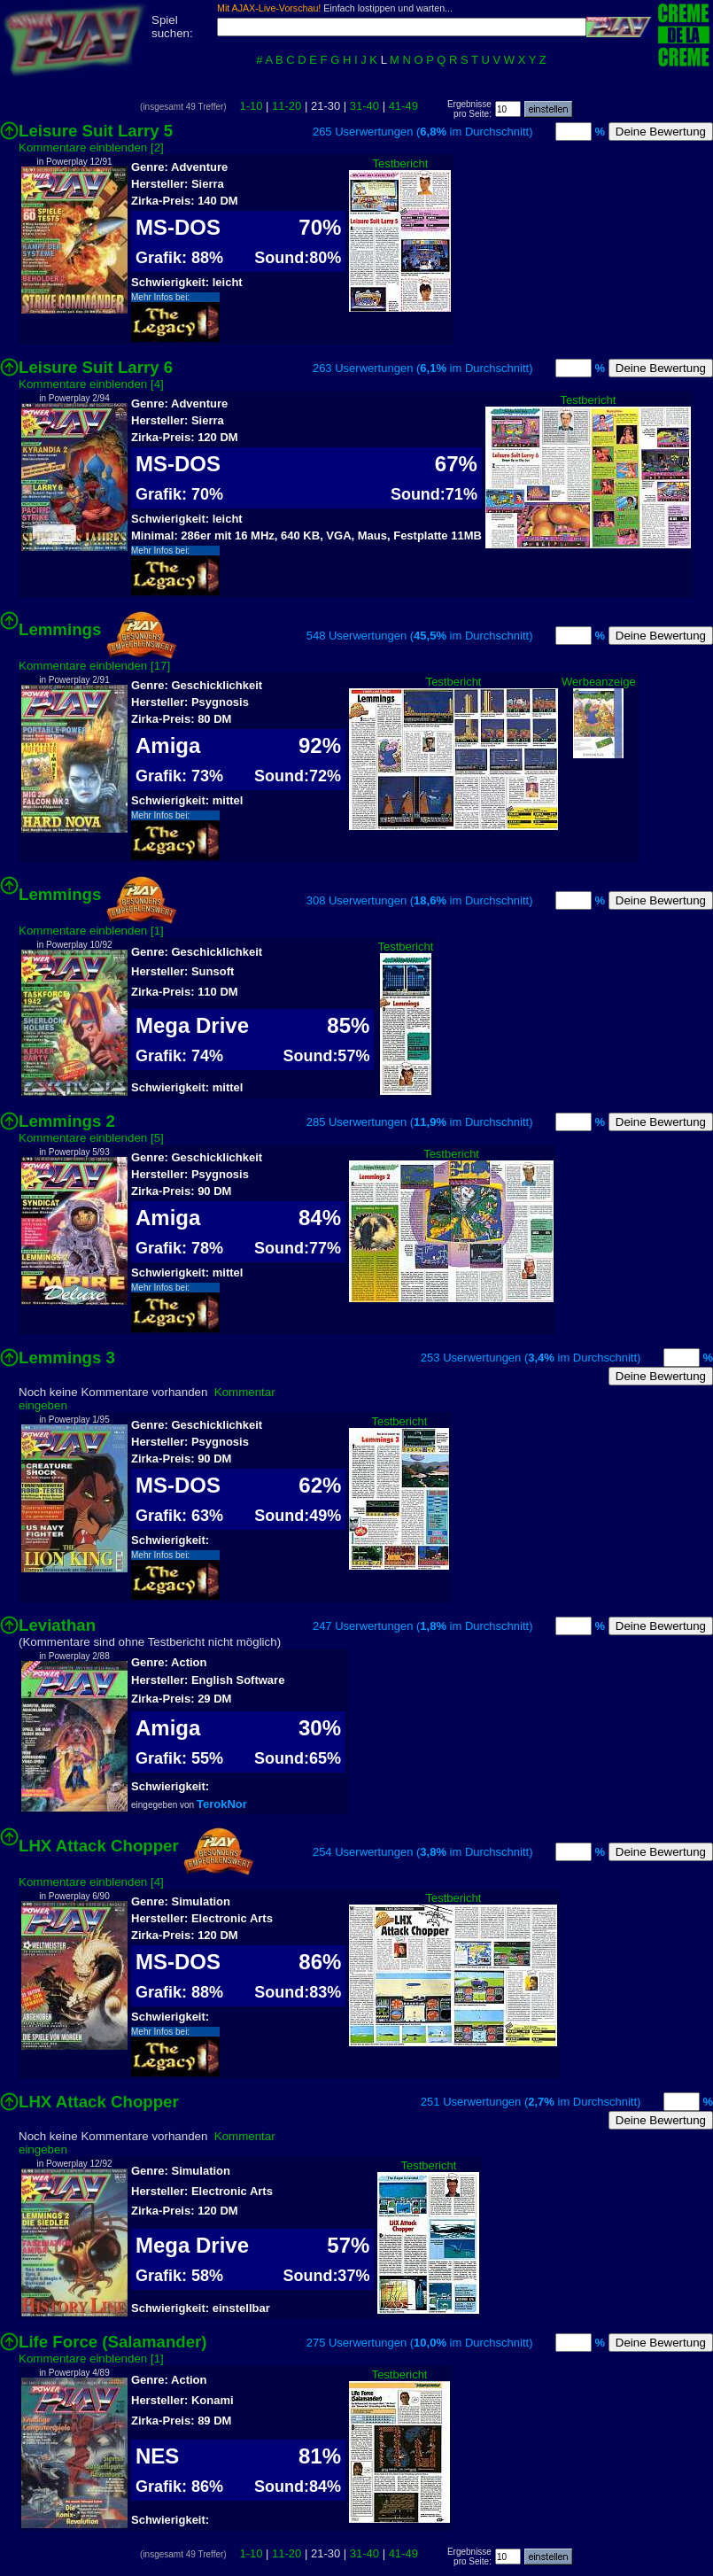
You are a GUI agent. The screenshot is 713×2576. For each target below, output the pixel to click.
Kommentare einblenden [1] (91, 930)
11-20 (286, 106)
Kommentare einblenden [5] (91, 1137)
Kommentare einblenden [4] (91, 384)
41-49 (403, 106)
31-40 (364, 106)
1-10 (250, 106)
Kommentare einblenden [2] (91, 147)
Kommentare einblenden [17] (94, 665)
